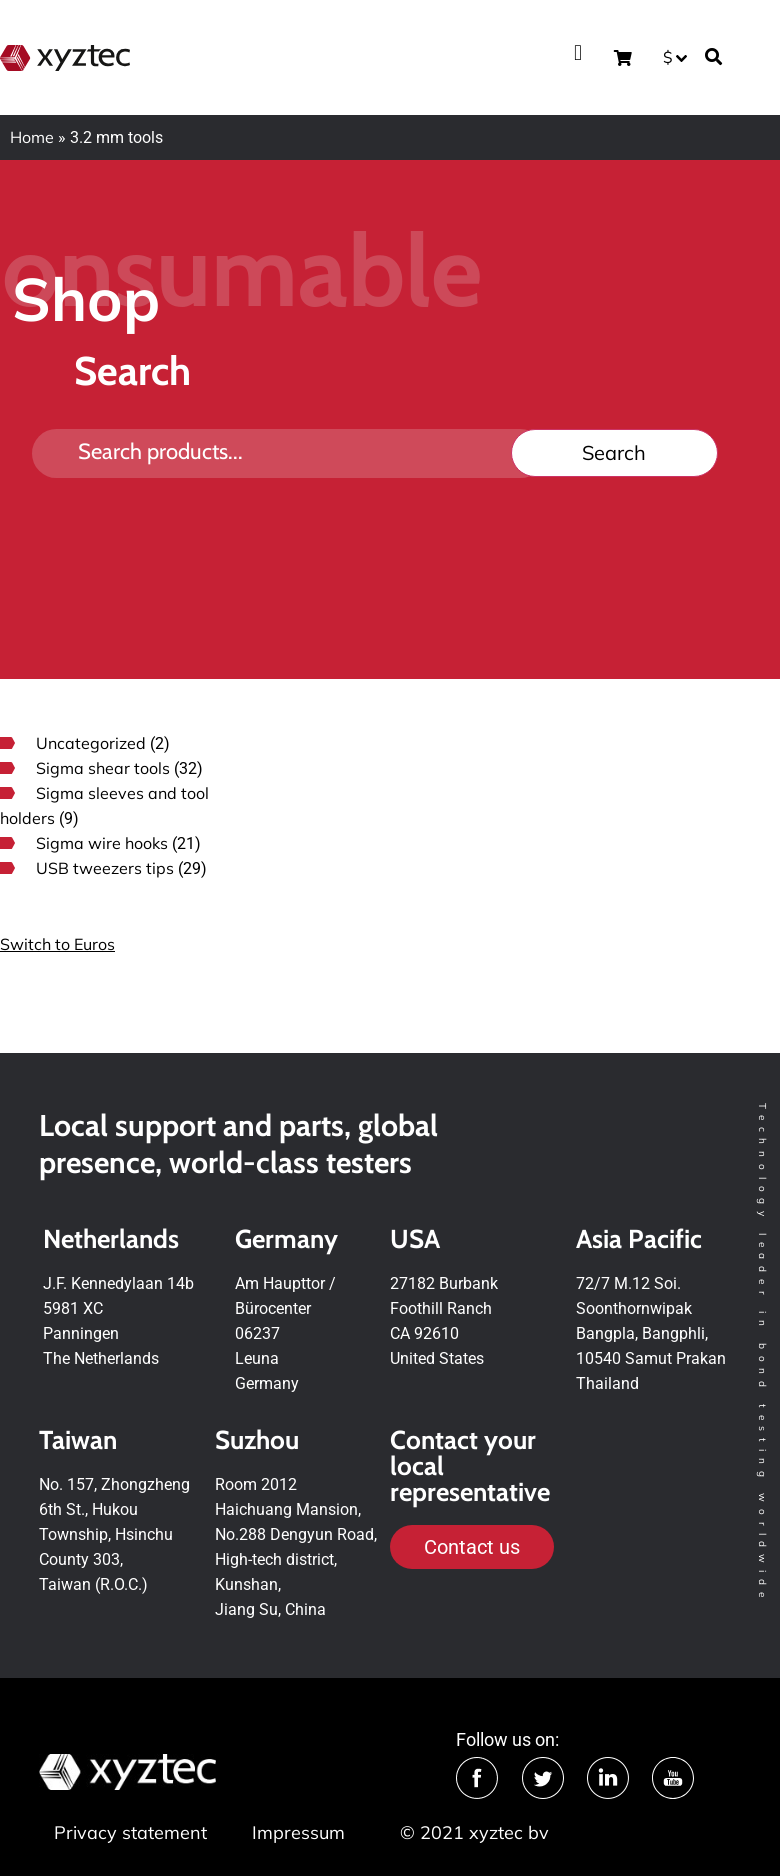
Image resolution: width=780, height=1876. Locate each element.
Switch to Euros (57, 944)
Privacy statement (130, 1832)
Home (32, 137)
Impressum (298, 1832)
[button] (577, 52)
